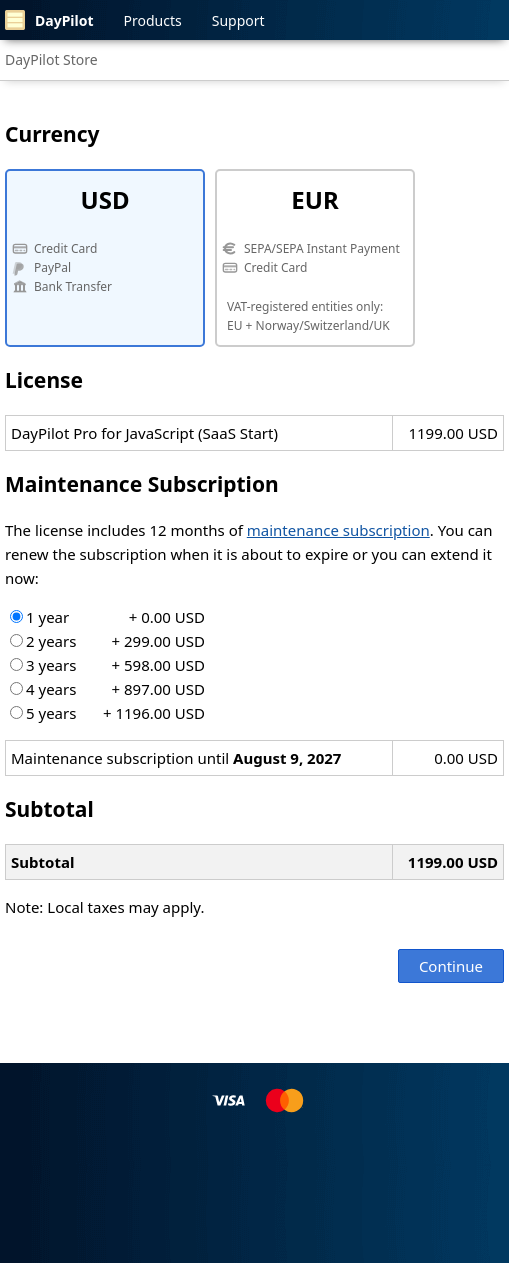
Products (153, 20)
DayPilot (49, 20)
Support (238, 20)
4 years (107, 689)
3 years (107, 665)
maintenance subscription (338, 530)
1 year (107, 617)
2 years (107, 641)
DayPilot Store (51, 59)
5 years (107, 713)
